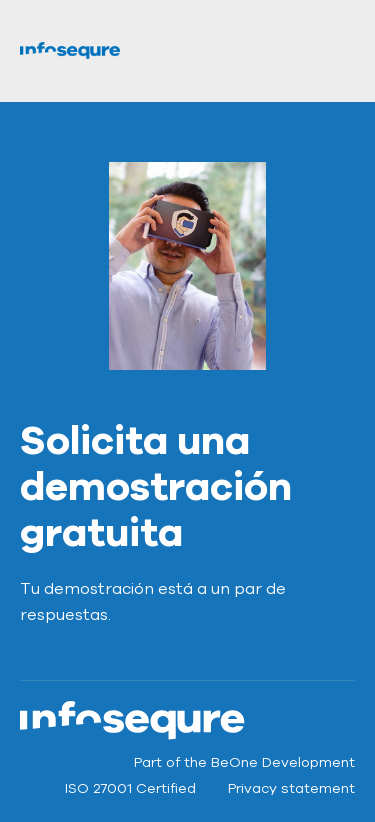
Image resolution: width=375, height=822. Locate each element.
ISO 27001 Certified (130, 788)
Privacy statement (291, 788)
